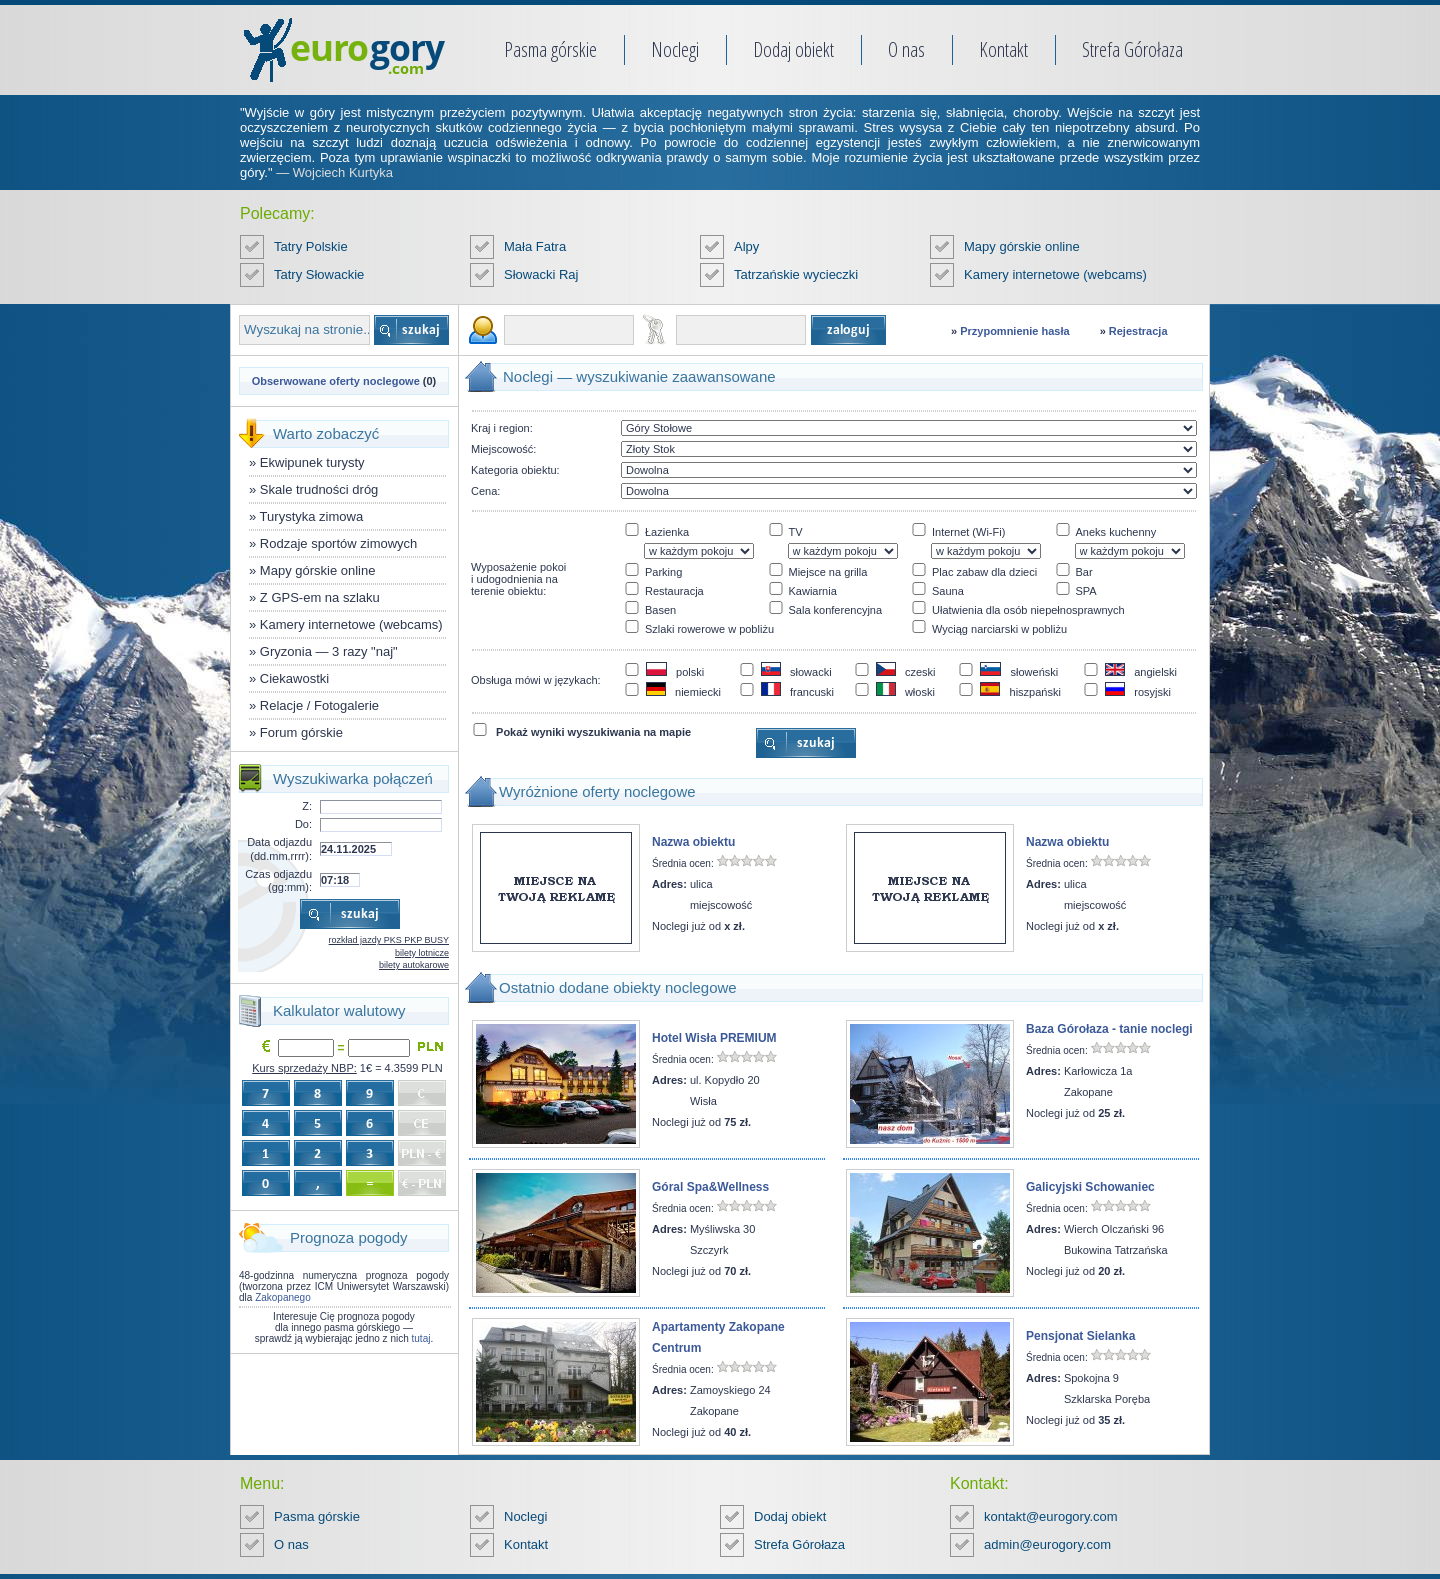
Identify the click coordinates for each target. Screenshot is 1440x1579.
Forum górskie (301, 732)
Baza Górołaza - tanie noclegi (1109, 1029)
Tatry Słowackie (319, 274)
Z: (307, 806)
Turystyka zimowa (312, 516)
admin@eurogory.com (1047, 1544)
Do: (303, 824)
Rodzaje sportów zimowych (339, 543)
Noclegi (675, 49)
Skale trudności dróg (319, 489)
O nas (906, 49)
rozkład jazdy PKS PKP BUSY (389, 940)
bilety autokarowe (414, 965)
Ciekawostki (294, 678)
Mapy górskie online (1022, 246)
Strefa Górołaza (1132, 49)
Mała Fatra (535, 246)
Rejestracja (1138, 331)
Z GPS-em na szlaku (320, 597)
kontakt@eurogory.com (1051, 1516)
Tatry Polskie (311, 246)
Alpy (746, 246)
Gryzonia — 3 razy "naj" (329, 651)
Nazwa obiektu (693, 842)
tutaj (421, 1338)
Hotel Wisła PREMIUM (714, 1038)
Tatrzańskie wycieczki (796, 274)
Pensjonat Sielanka (1080, 1336)
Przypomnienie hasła (1014, 331)
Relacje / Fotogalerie (319, 705)
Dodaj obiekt (793, 49)
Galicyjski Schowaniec (1090, 1187)
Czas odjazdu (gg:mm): (278, 880)
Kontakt (1003, 49)
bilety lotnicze (422, 953)
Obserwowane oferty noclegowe (336, 381)
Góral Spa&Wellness (710, 1187)
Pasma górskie (550, 49)
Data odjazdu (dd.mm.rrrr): (279, 848)
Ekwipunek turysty (312, 462)
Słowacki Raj (541, 274)
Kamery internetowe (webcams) (1055, 274)
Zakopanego (283, 1297)
